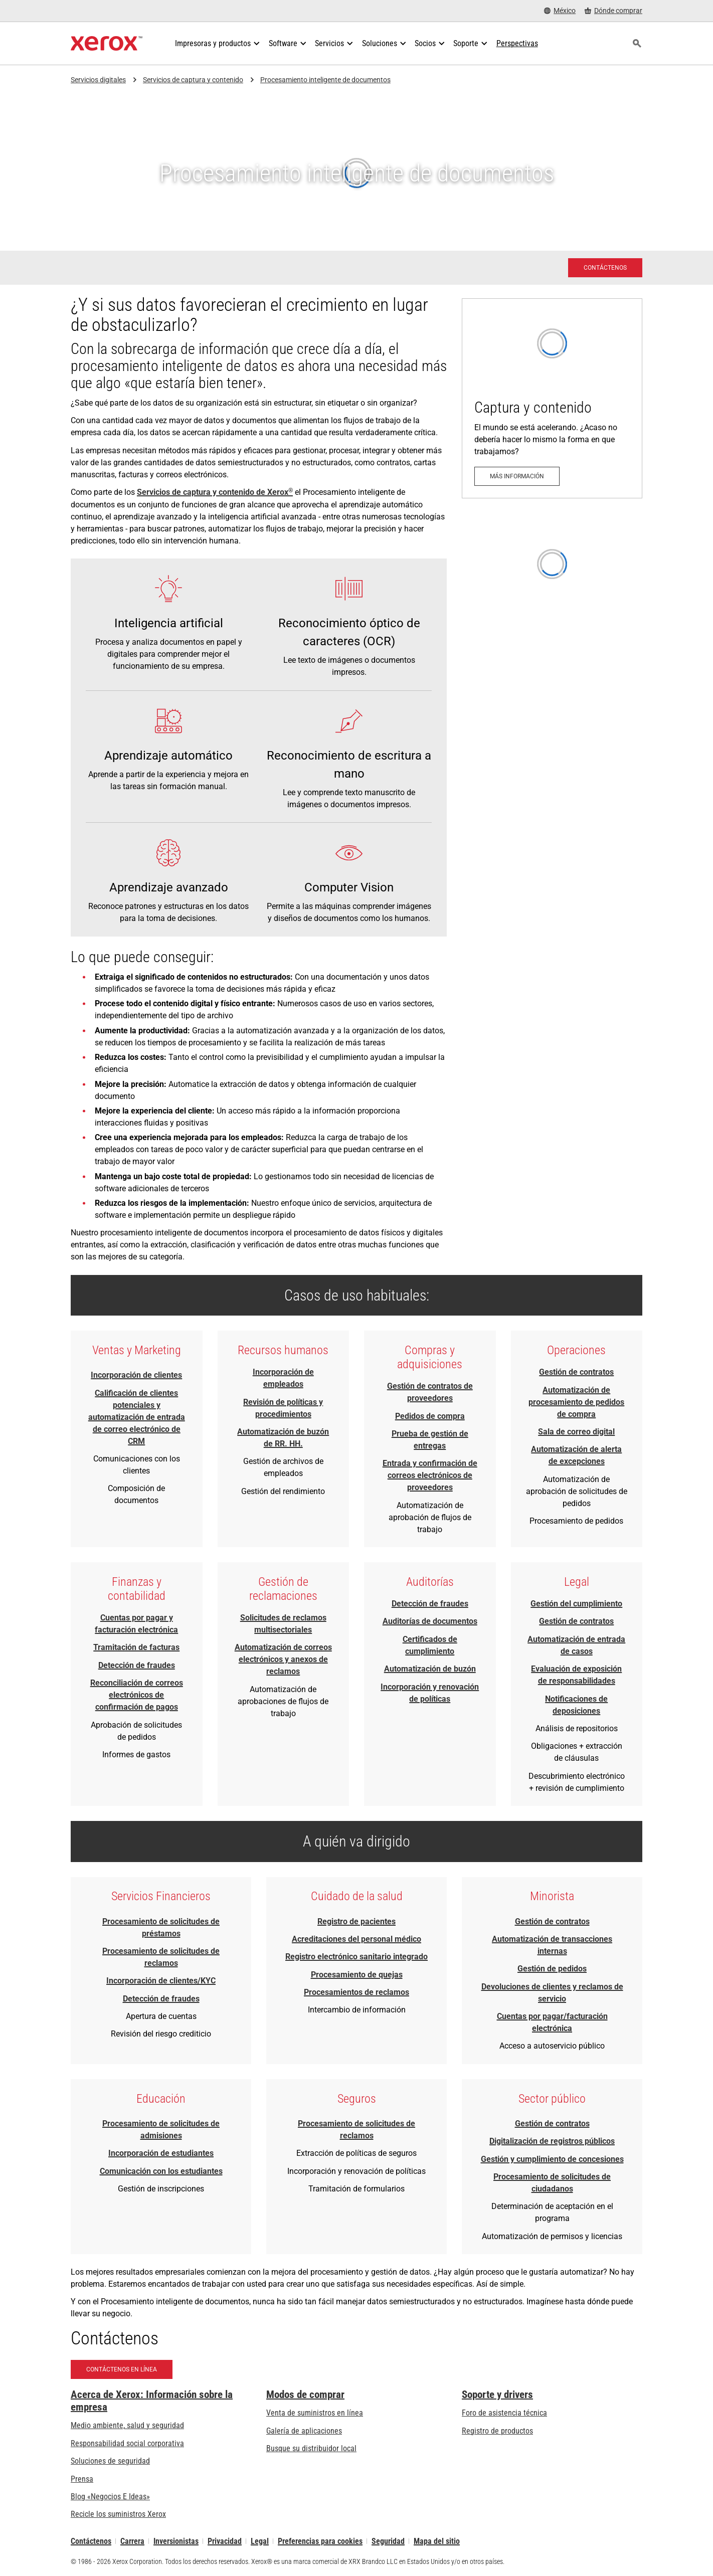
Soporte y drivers (497, 2394)
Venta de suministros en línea (314, 2413)
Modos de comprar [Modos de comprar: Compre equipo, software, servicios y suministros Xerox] (305, 2394)
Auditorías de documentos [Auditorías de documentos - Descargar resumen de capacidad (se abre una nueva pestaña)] (430, 1621)
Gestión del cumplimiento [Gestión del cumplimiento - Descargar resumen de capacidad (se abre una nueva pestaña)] (576, 1603)
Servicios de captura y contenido (193, 79)
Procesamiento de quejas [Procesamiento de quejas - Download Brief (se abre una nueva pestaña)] (357, 1974)
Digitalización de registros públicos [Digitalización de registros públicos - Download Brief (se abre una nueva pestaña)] (552, 2141)
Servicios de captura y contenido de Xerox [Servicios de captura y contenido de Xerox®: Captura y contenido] (215, 492)
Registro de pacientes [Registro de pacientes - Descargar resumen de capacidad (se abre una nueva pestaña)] (356, 1921)
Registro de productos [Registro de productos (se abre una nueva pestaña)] (497, 2431)
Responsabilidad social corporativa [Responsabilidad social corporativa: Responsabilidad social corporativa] (127, 2443)
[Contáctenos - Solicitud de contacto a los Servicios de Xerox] (605, 267)
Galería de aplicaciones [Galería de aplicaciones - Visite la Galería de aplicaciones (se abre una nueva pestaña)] (304, 2431)
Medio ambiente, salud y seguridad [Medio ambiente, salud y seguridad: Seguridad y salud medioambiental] (127, 2425)
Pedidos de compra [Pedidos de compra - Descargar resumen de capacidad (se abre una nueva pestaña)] (430, 1416)
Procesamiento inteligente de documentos (325, 79)
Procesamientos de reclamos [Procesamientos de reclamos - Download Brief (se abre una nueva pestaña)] (356, 1992)
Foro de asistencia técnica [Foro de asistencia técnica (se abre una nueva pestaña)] (504, 2413)
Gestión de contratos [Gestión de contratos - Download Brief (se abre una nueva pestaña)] (576, 1372)
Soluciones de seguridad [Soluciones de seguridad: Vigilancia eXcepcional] (110, 2461)
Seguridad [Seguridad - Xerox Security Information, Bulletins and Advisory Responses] (388, 2541)
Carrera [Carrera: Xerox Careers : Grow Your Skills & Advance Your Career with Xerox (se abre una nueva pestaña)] (132, 2541)
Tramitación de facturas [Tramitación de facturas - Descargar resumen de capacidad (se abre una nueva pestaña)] (136, 1647)
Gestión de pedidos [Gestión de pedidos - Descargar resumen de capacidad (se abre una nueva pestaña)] (552, 1968)
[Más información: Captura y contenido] (552, 398)
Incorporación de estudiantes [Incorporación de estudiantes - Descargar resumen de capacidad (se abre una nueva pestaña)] (161, 2153)
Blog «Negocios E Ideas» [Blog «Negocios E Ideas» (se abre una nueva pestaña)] (110, 2496)
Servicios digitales (98, 79)
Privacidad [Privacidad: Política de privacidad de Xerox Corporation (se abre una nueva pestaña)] (225, 2541)
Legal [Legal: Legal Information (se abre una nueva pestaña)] (260, 2541)
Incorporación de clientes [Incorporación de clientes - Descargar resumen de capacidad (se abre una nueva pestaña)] (136, 1375)
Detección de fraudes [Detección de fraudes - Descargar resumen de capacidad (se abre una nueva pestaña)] (136, 1665)
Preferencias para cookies (320, 2541)
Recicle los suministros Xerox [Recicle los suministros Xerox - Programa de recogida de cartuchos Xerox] (118, 2514)
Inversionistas (176, 2541)
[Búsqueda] (637, 44)
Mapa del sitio (437, 2541)
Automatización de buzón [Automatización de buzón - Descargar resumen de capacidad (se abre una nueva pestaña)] (430, 1669)
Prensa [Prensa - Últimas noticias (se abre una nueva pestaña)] (82, 2479)
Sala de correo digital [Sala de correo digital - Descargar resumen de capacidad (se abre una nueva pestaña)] (576, 1431)
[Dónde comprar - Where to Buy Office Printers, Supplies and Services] (613, 11)
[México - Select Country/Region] (560, 11)
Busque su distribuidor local (311, 2448)
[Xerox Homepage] (106, 44)
